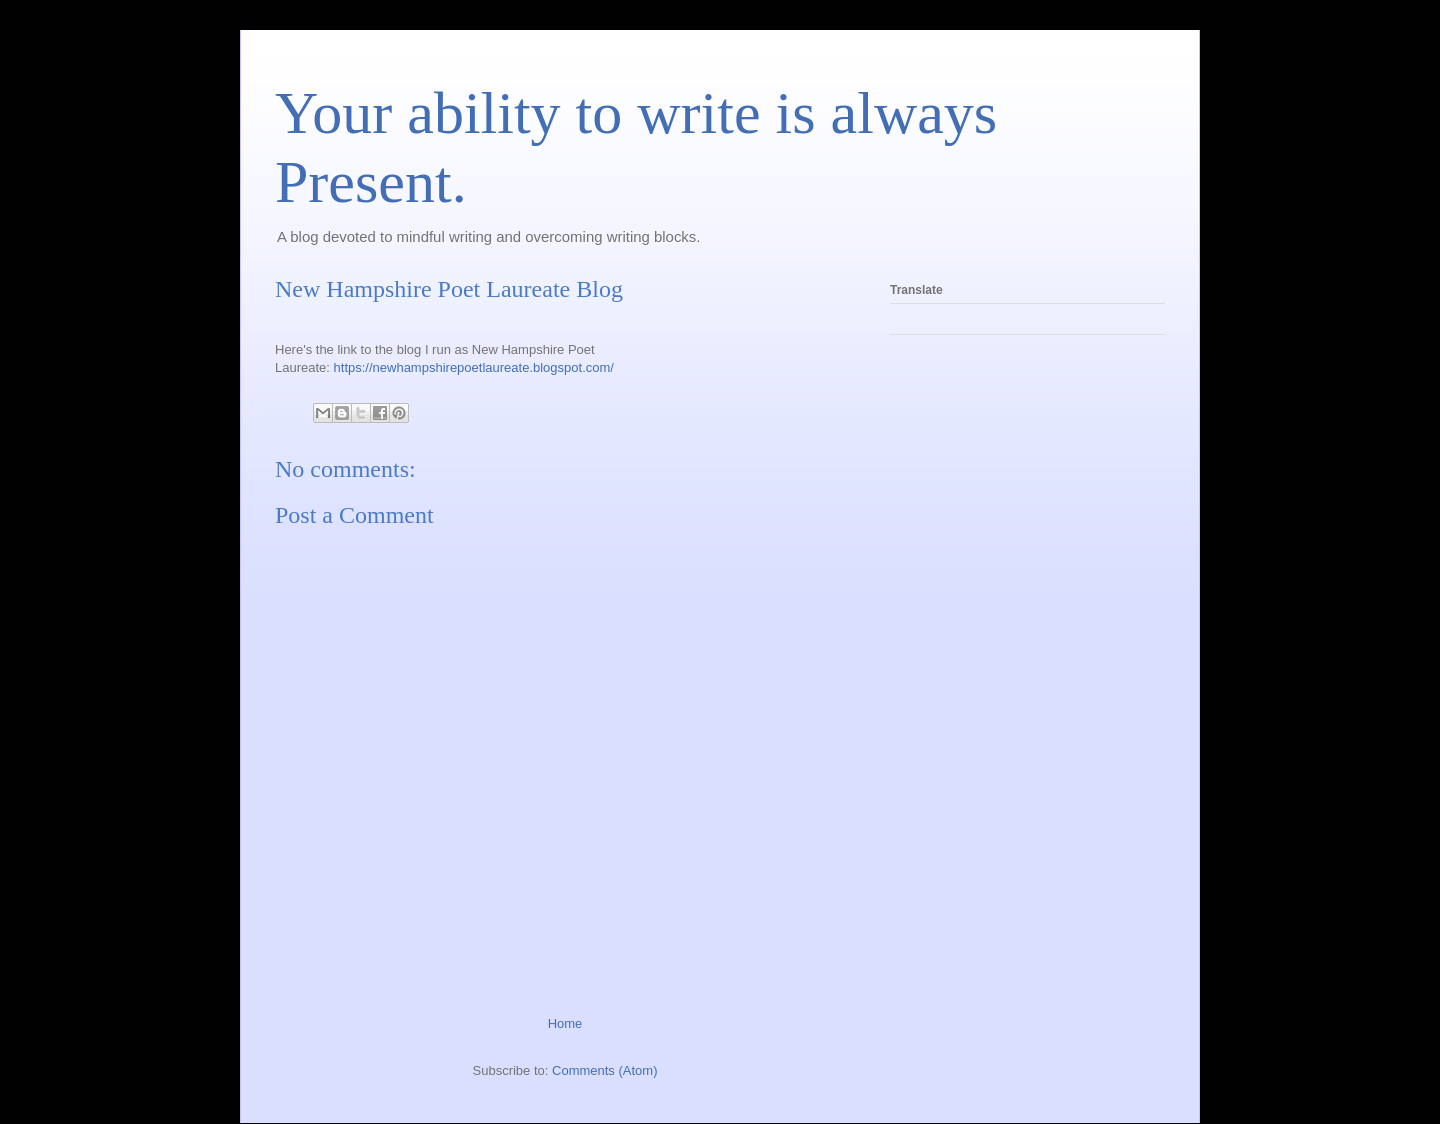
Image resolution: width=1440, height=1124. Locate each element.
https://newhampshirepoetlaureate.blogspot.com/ (474, 367)
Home (565, 1023)
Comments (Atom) (604, 1070)
